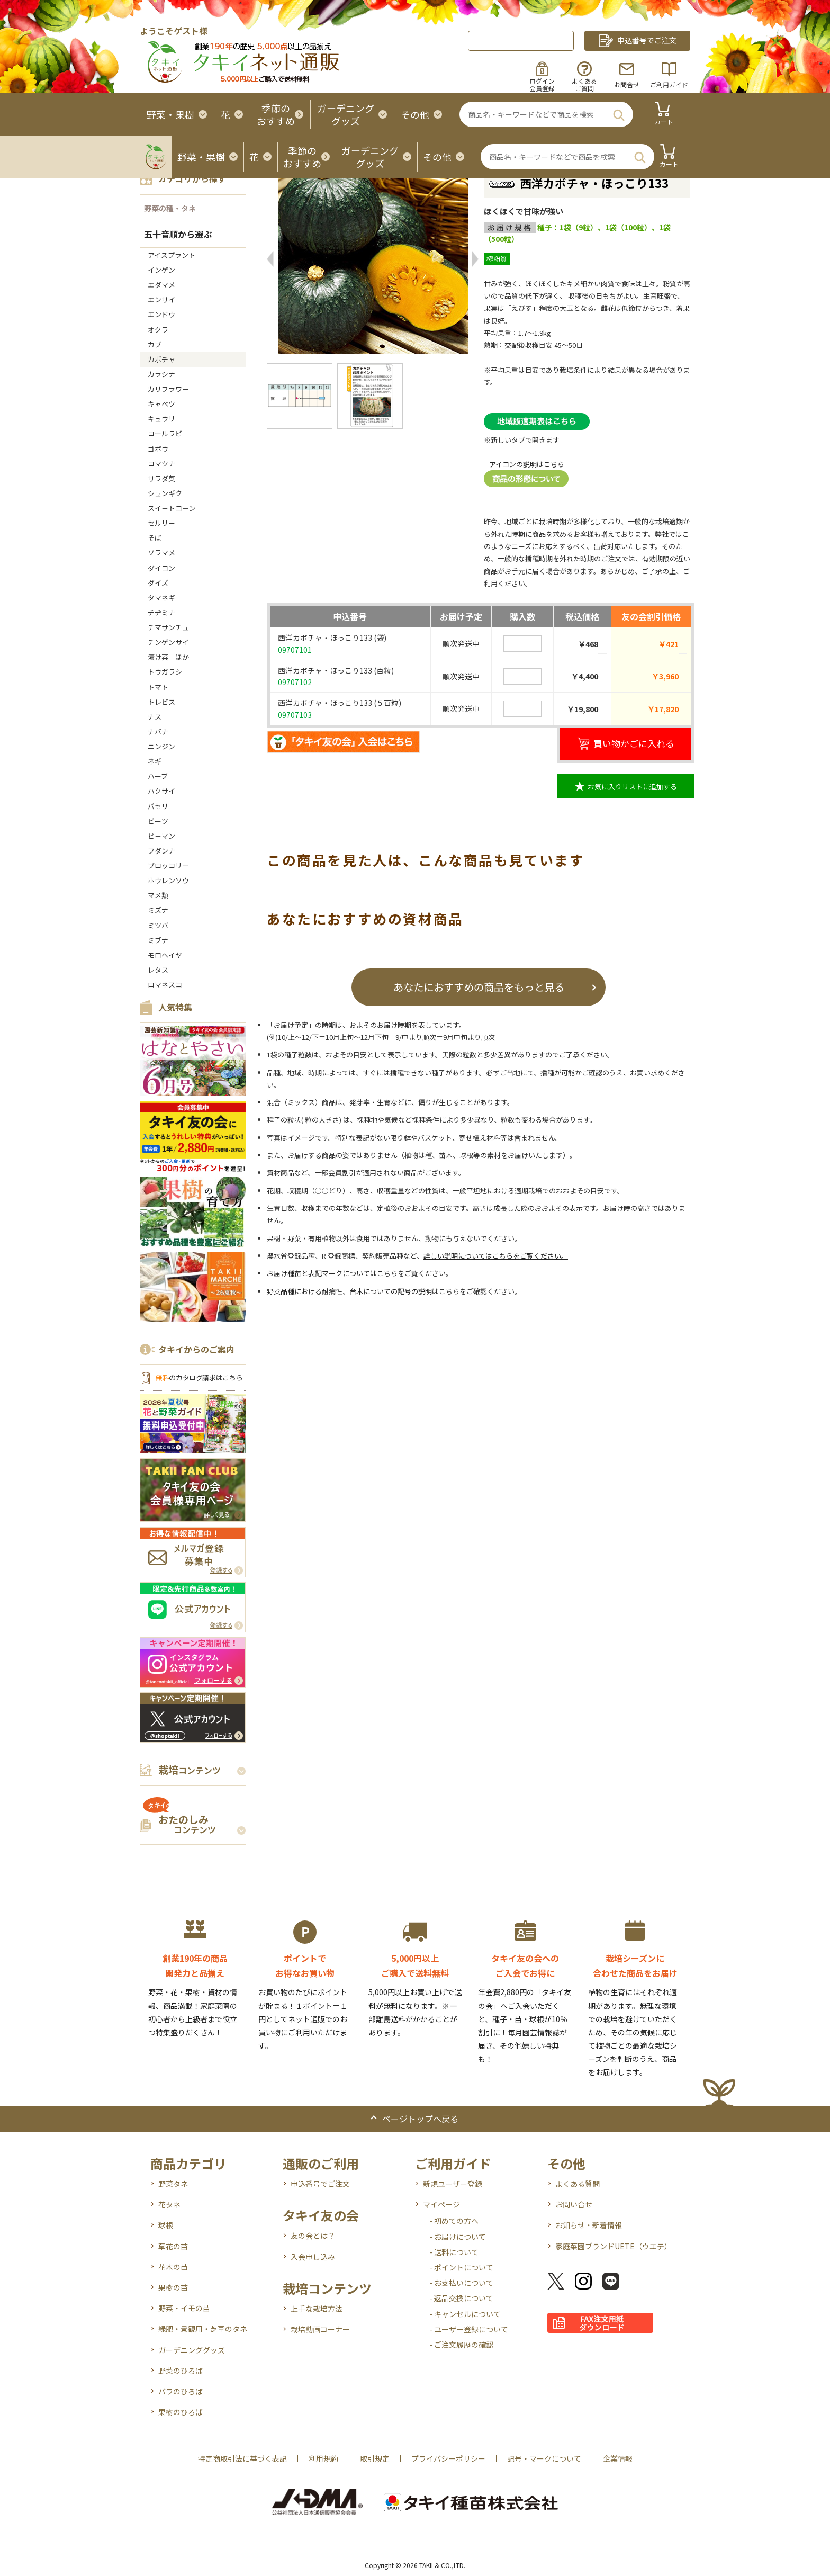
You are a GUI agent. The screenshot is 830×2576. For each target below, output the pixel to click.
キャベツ (161, 404)
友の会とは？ (313, 2235)
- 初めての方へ (454, 2220)
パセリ (158, 806)
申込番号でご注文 (320, 2183)
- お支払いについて (461, 2282)
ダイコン (161, 568)
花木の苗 (173, 2266)
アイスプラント (171, 255)
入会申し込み (313, 2256)
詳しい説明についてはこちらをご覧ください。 (495, 1256)
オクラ (158, 330)
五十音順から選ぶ (178, 234)
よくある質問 (577, 2183)
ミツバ (158, 925)
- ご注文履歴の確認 (461, 2344)
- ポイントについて (461, 2267)
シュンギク (165, 493)
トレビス (161, 702)
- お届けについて (457, 2236)
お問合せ (626, 84)
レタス (158, 970)
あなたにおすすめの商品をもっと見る (478, 986)
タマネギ (161, 598)
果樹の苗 (173, 2287)
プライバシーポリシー (448, 2458)
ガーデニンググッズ (191, 2350)
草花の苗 (173, 2246)
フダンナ (161, 851)
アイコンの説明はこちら (526, 464)
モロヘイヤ (165, 955)
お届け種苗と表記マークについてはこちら (332, 1273)
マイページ (441, 2204)
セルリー (161, 523)
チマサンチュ (168, 627)
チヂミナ (161, 612)
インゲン (161, 270)
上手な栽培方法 (316, 2308)
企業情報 (618, 2458)
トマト (158, 687)
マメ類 (158, 895)
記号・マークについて (544, 2458)
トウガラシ (165, 672)
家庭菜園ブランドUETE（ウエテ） (613, 2246)
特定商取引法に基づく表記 (242, 2458)
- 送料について (454, 2252)
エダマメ (161, 285)
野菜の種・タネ (170, 208)
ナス (154, 717)
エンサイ (161, 299)
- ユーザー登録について (468, 2329)
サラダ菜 (161, 478)
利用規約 (323, 2458)
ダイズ (158, 583)
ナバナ (158, 731)
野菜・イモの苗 (184, 2308)
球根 (165, 2225)
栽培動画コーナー (320, 2329)
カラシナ (161, 374)
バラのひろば (180, 2391)
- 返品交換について (461, 2298)
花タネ (169, 2204)
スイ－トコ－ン (172, 508)
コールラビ (165, 433)
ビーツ (158, 821)
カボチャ (161, 359)
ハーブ (158, 776)
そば (154, 538)
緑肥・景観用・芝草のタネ (202, 2328)
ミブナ (158, 940)
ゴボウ (158, 449)
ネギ (154, 761)
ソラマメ (161, 552)
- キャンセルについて (465, 2314)
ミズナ (158, 910)
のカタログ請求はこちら (199, 1377)
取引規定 (375, 2458)
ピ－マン (161, 836)
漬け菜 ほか (168, 657)
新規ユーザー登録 (452, 2183)
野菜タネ (173, 2183)
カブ (154, 344)
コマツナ (161, 464)
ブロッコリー (168, 865)
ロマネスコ (165, 985)
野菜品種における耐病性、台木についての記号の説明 (349, 1291)
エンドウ (161, 314)
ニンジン (161, 746)
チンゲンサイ (168, 642)
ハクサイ (161, 791)
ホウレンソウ (168, 880)
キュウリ (161, 419)
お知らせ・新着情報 (588, 2225)
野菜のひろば (180, 2370)
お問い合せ (573, 2204)
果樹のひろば (180, 2412)
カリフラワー (168, 389)
